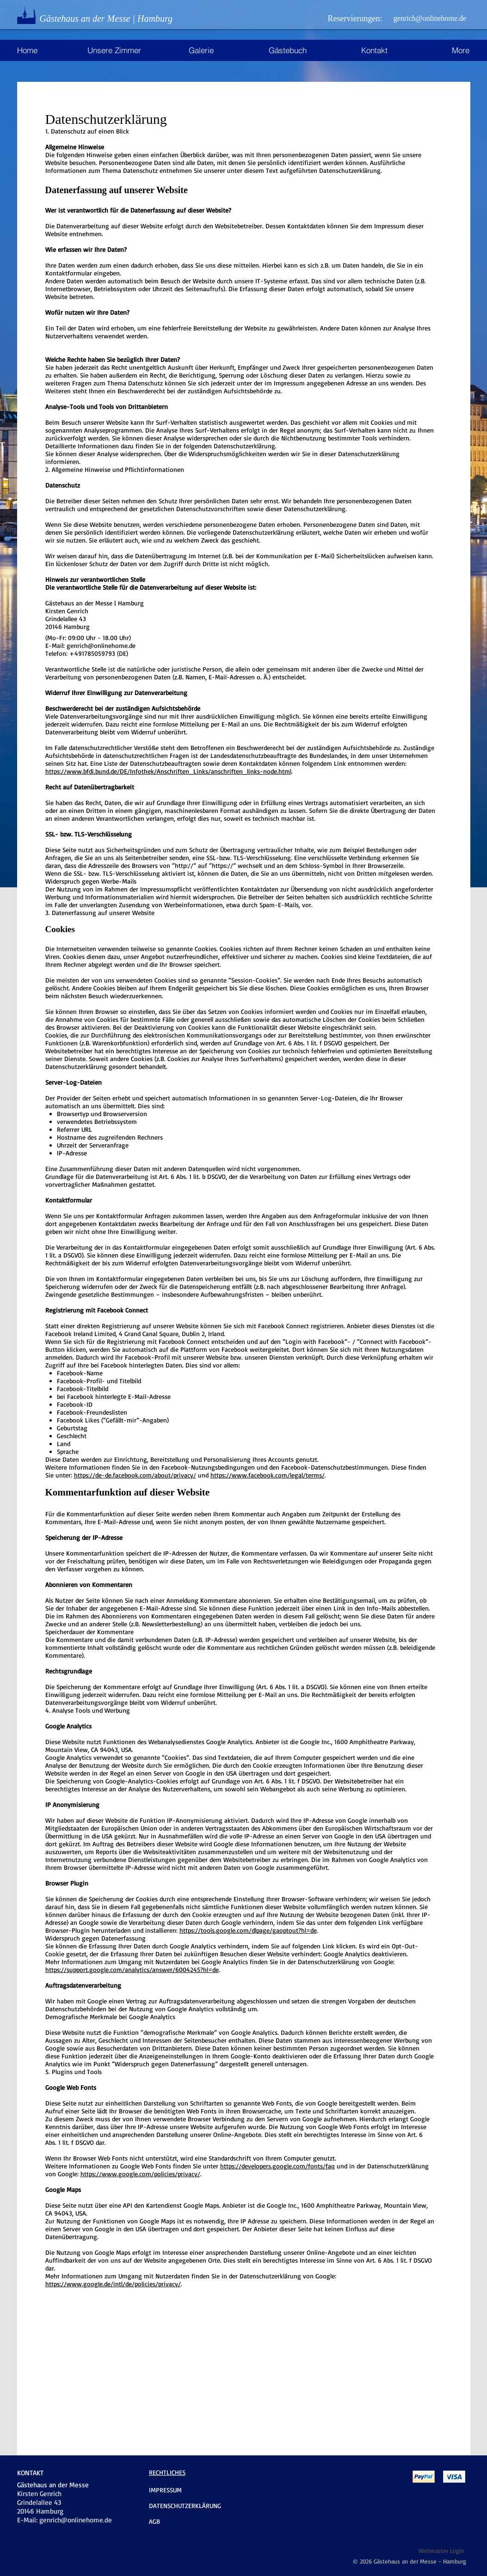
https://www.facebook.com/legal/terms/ (267, 1475)
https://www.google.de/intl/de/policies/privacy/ (113, 2284)
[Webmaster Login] (441, 2550)
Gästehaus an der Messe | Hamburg (106, 18)
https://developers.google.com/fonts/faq (277, 2166)
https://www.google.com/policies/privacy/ (140, 2174)
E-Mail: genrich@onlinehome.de (90, 645)
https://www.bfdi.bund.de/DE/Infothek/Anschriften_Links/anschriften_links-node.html (168, 771)
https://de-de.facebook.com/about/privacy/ (135, 1475)
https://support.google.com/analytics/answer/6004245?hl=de (132, 1969)
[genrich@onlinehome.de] (430, 18)
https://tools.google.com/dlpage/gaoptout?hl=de (248, 1930)
